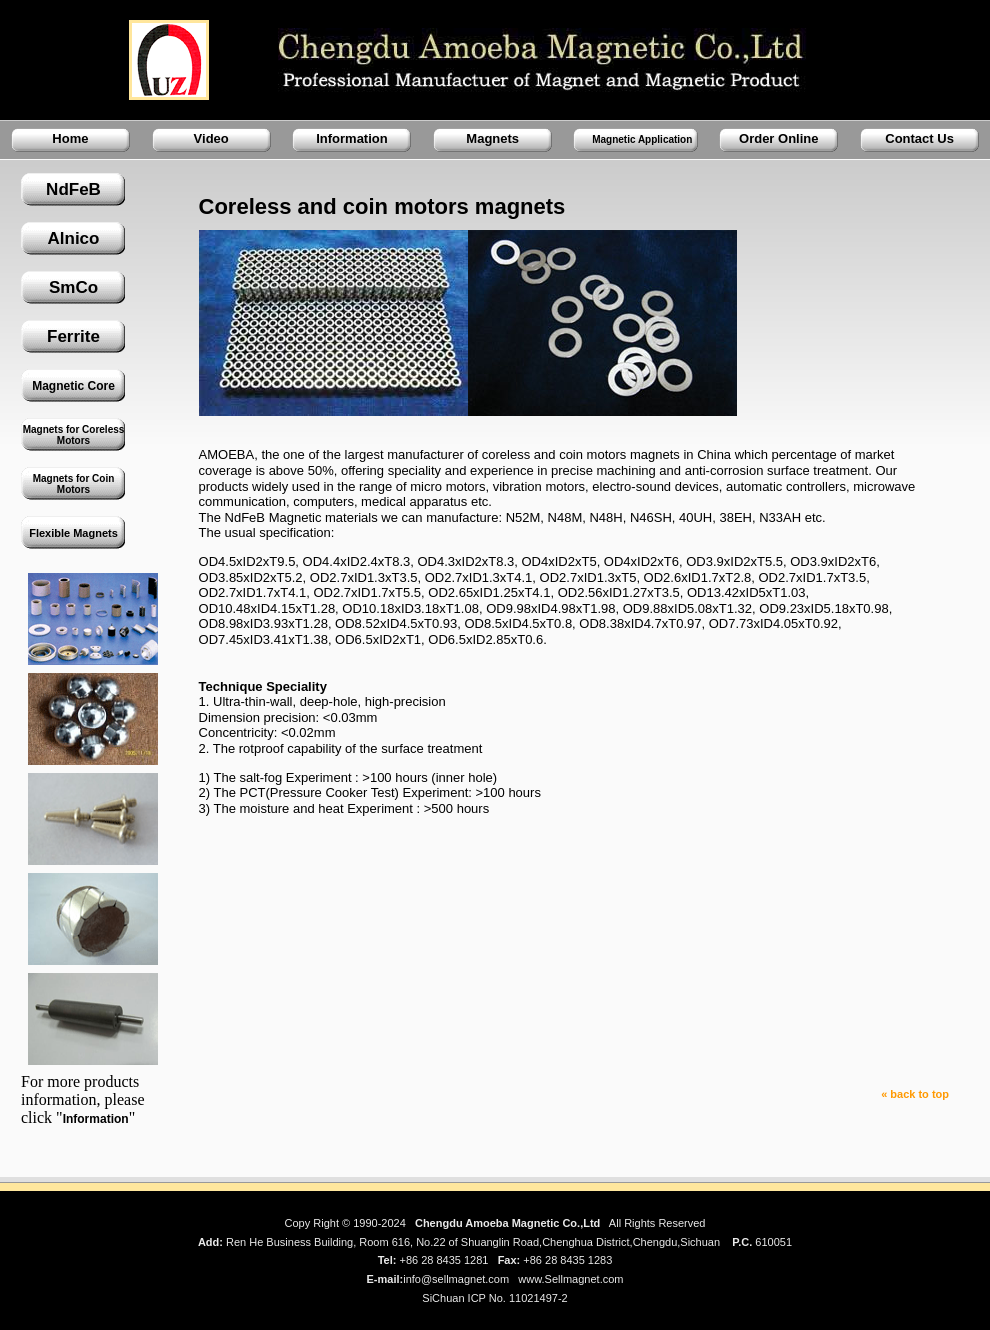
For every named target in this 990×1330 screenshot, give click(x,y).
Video (211, 138)
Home (70, 138)
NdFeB (73, 189)
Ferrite (73, 336)
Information (352, 138)
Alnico (74, 238)
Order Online (778, 138)
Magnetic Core (73, 386)
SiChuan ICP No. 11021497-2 (494, 1298)
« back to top (915, 1094)
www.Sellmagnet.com (570, 1279)
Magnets (492, 138)
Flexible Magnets (73, 533)
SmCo (73, 287)
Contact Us (919, 138)
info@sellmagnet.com (456, 1279)
